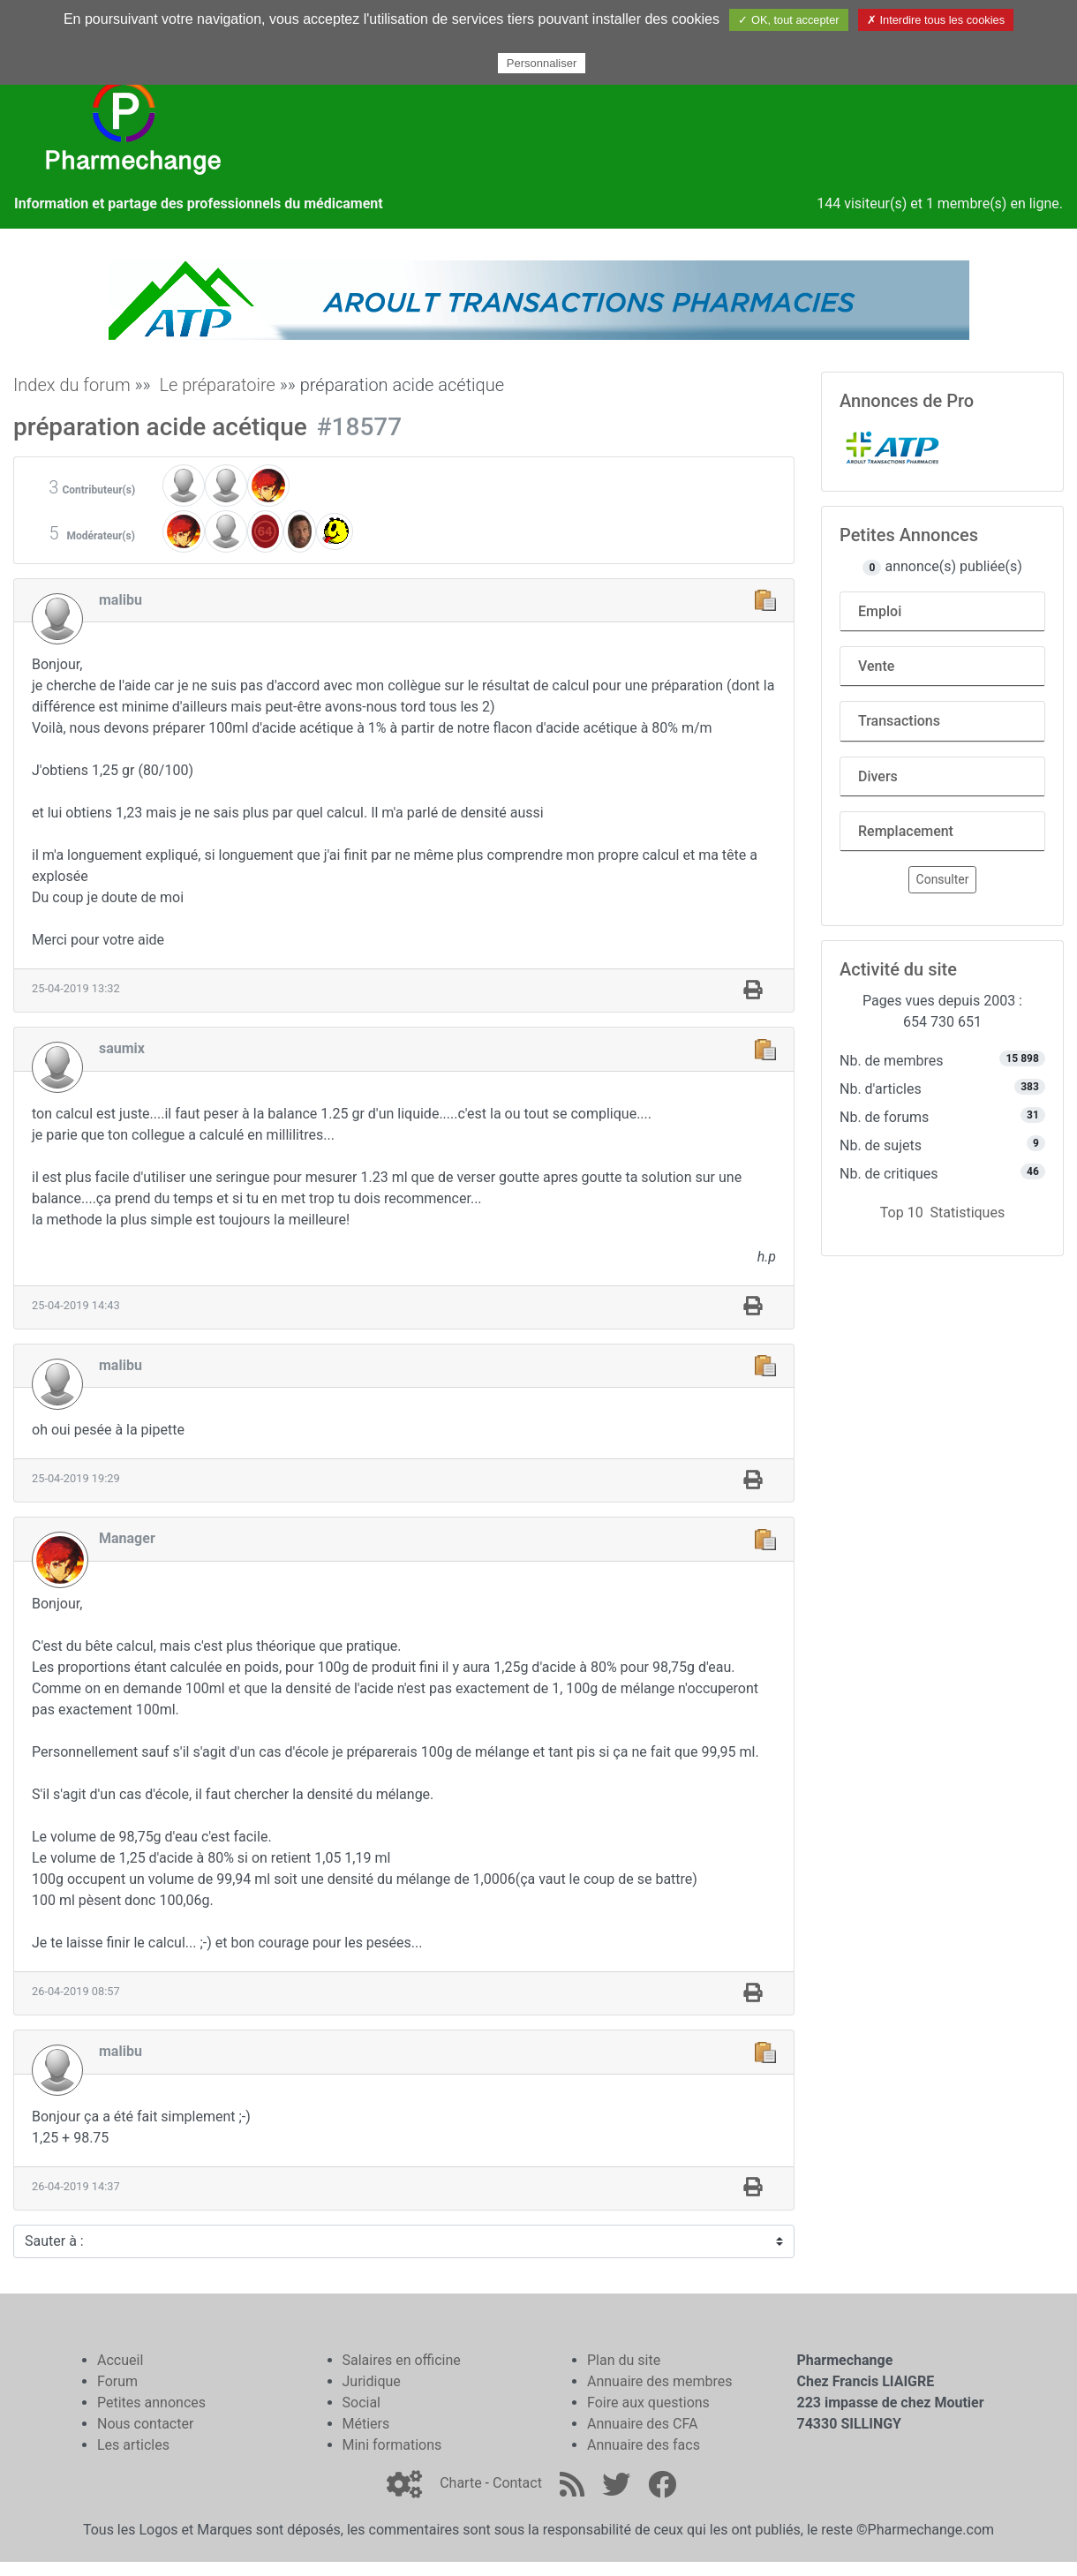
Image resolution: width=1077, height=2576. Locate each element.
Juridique (372, 2381)
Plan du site (623, 2360)
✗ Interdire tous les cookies (936, 19)
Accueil (120, 2360)
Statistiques (967, 1212)
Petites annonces (151, 2402)
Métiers (366, 2423)
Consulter (942, 879)
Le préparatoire (217, 384)
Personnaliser (542, 63)
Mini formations (392, 2445)
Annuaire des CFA (642, 2423)
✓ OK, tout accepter (788, 19)
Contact (517, 2482)
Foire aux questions (648, 2402)
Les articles (133, 2445)
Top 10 (901, 1212)
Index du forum (72, 384)
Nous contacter (145, 2423)
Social (361, 2402)
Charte (460, 2482)
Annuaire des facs (643, 2445)
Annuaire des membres (660, 2381)
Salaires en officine (402, 2360)
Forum (117, 2381)
